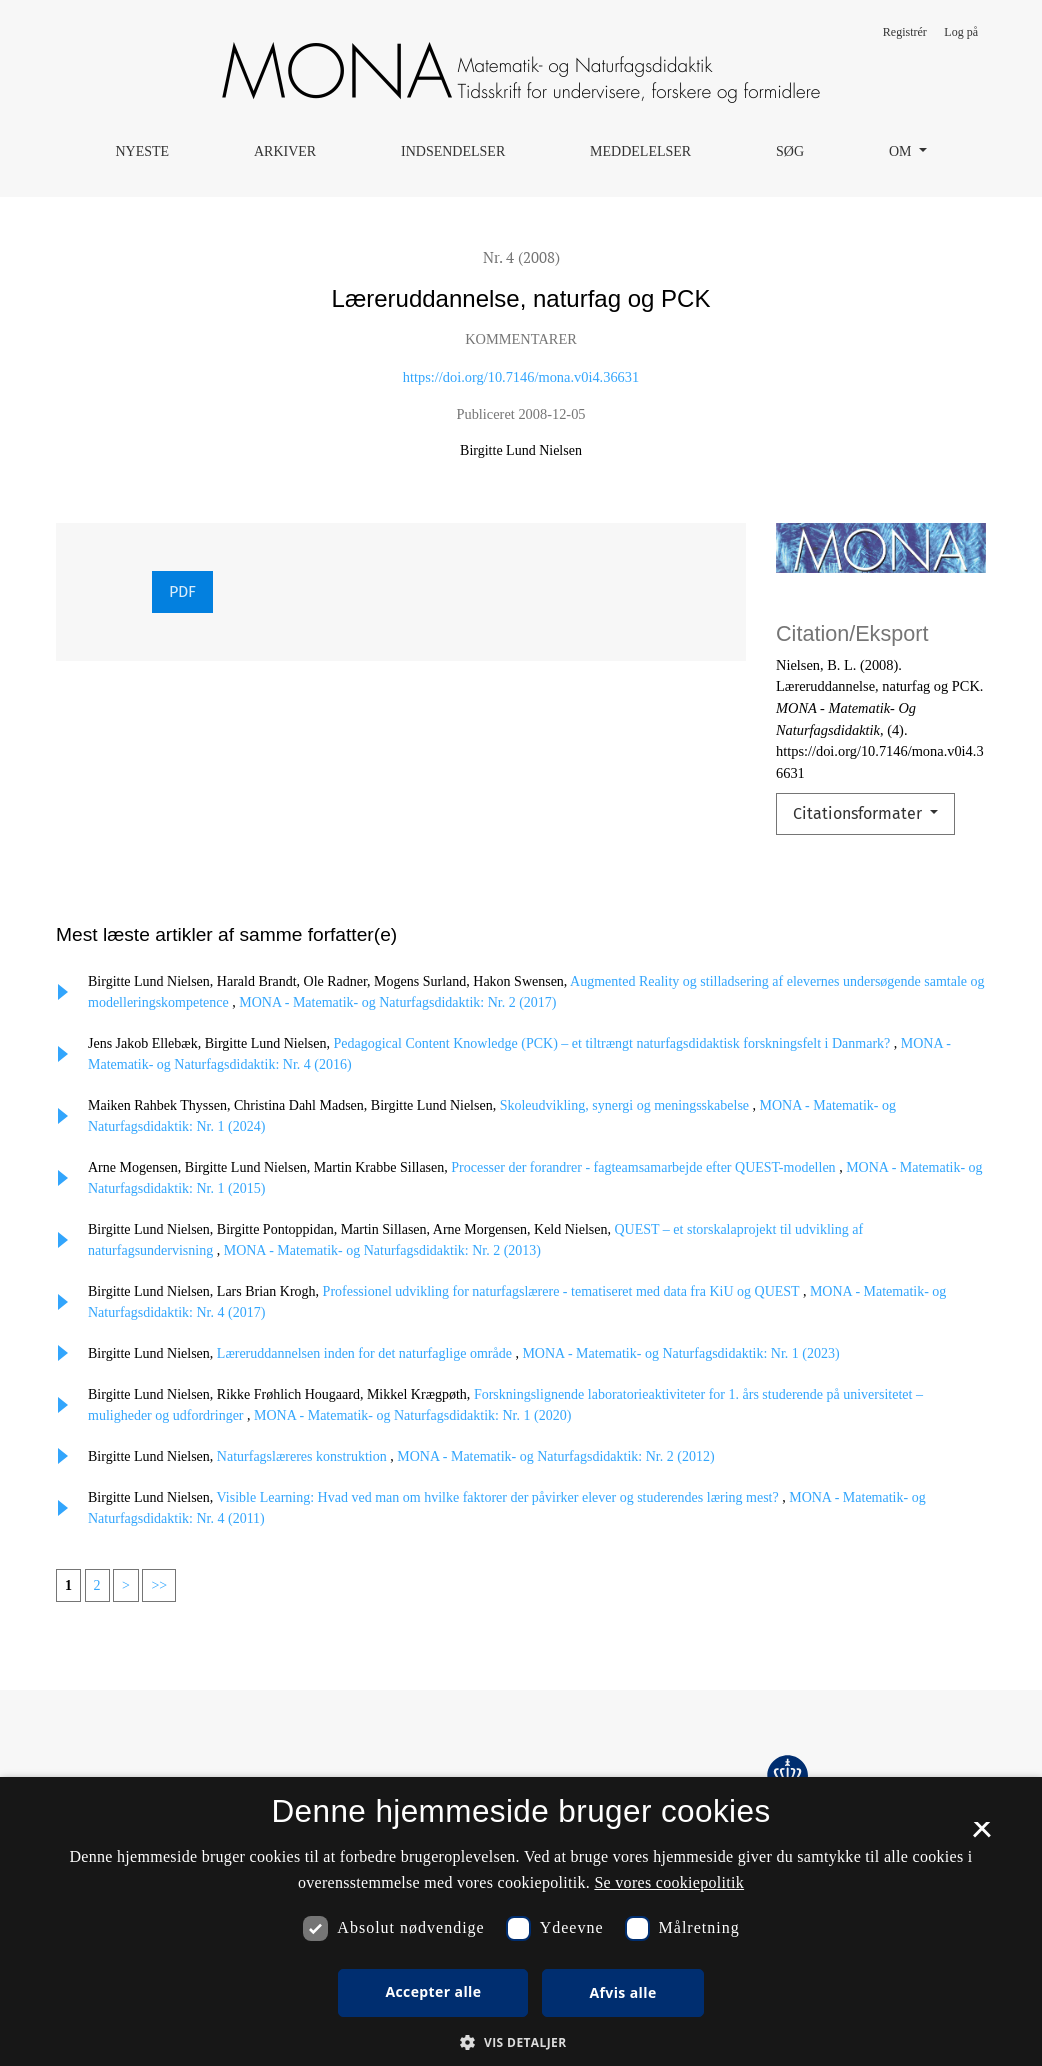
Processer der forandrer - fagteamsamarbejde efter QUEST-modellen (645, 1167)
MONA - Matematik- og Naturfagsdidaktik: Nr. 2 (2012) (555, 1456)
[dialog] (521, 1921)
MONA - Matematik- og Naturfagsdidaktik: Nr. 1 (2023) (680, 1353)
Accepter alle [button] (433, 1991)
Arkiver (285, 151)
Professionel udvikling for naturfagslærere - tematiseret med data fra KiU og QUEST (563, 1291)
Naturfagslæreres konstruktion (303, 1456)
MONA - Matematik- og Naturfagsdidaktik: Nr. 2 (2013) (382, 1250)
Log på (961, 32)
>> (159, 1585)
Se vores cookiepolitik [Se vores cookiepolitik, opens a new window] (669, 1882)
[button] (520, 2042)
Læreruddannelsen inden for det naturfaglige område (366, 1353)
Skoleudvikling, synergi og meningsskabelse (626, 1105)
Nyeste (142, 151)
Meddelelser (640, 151)
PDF (182, 591)
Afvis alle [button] (622, 1992)
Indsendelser (453, 151)
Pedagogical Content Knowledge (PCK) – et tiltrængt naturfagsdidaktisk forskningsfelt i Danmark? (614, 1043)
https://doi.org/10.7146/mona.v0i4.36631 (521, 377)
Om (902, 151)
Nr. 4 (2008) (521, 257)
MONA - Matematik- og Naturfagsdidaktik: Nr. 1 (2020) (412, 1415)
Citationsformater (859, 813)
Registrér (905, 32)
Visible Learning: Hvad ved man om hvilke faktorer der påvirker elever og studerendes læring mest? (500, 1497)
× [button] (981, 1836)
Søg (790, 151)
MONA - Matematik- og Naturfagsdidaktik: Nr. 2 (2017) (397, 1002)
